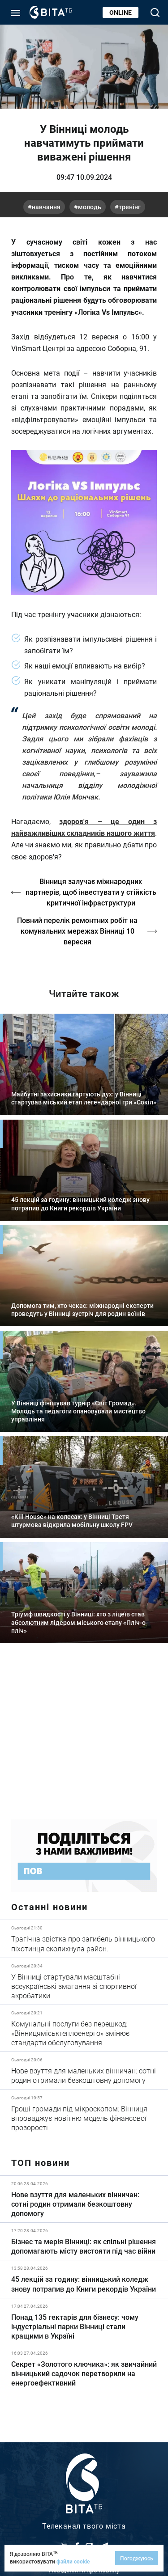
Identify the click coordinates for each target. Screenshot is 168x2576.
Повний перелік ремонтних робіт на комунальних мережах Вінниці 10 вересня (77, 930)
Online (120, 12)
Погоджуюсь (136, 2558)
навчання (46, 207)
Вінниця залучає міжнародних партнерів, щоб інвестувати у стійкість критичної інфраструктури (91, 891)
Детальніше (84, 1939)
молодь (89, 207)
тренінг (130, 207)
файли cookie (73, 2561)
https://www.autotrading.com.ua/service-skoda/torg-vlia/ (84, 1737)
